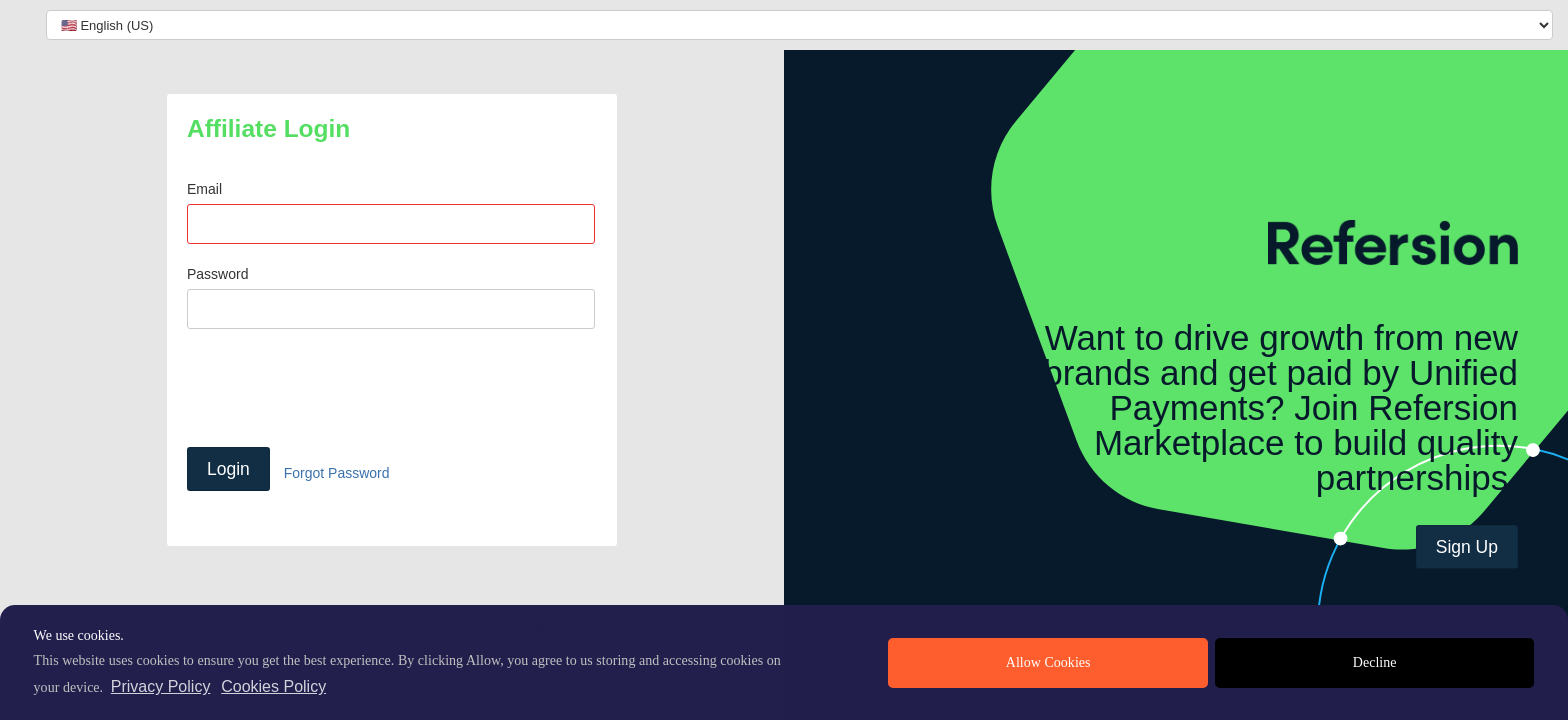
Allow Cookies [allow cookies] (1048, 662)
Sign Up (1467, 547)
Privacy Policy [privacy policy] (161, 686)
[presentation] (339, 388)
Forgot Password (337, 473)
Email (204, 189)
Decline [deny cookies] (1375, 662)
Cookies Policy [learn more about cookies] (273, 686)
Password (217, 274)
